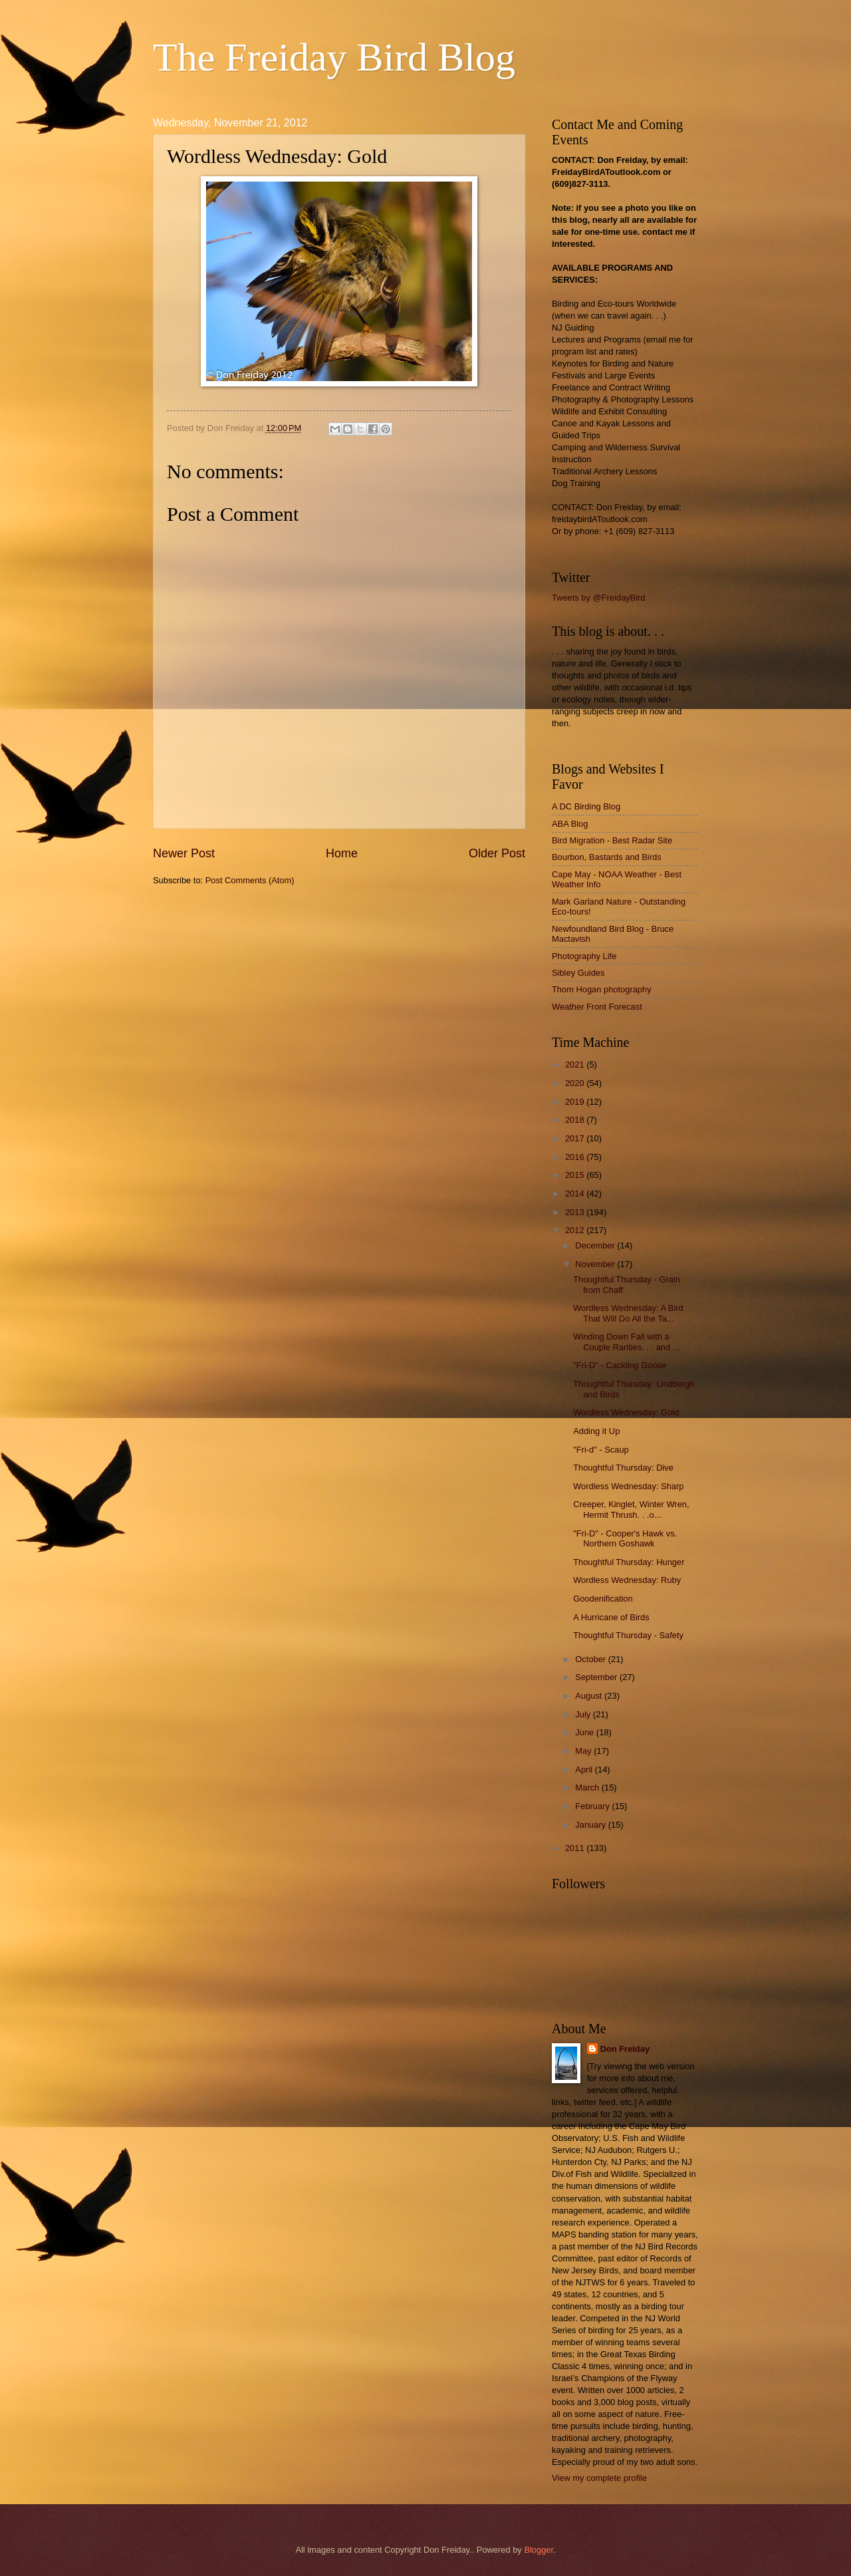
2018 (575, 1120)
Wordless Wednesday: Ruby (627, 1580)
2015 (575, 1175)
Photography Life (584, 956)
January (591, 1825)
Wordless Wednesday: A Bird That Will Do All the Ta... (628, 1313)
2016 (575, 1157)
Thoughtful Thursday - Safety (628, 1635)
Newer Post (184, 853)
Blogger (538, 2550)
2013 (575, 1212)
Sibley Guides (578, 973)
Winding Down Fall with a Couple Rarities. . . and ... (626, 1342)
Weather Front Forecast (597, 1007)
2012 (575, 1230)
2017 (575, 1138)
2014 (575, 1194)
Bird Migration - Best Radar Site (612, 840)
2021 (575, 1065)
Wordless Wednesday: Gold (626, 1412)
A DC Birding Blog (586, 806)
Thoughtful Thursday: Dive (623, 1468)
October (591, 1659)
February (593, 1806)
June (585, 1732)
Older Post (497, 853)
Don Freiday (625, 2049)
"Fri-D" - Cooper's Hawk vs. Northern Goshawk (625, 1538)
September (597, 1677)
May (584, 1751)
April (584, 1770)
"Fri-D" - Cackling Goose (619, 1365)
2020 (575, 1083)
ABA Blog (570, 824)
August (589, 1696)
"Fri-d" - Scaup (601, 1450)
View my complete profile (599, 2478)
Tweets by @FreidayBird (598, 598)
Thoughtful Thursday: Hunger (628, 1562)
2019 (575, 1102)
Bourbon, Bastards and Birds (607, 857)
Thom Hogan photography (602, 989)
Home (342, 853)
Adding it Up (596, 1431)
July (583, 1714)
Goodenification (602, 1599)
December (596, 1245)
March (588, 1787)
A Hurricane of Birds (611, 1617)
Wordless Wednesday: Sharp (628, 1486)
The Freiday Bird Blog (334, 57)
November (596, 1264)
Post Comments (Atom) (250, 880)
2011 (575, 1848)
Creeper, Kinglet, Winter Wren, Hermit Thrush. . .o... (631, 1509)
